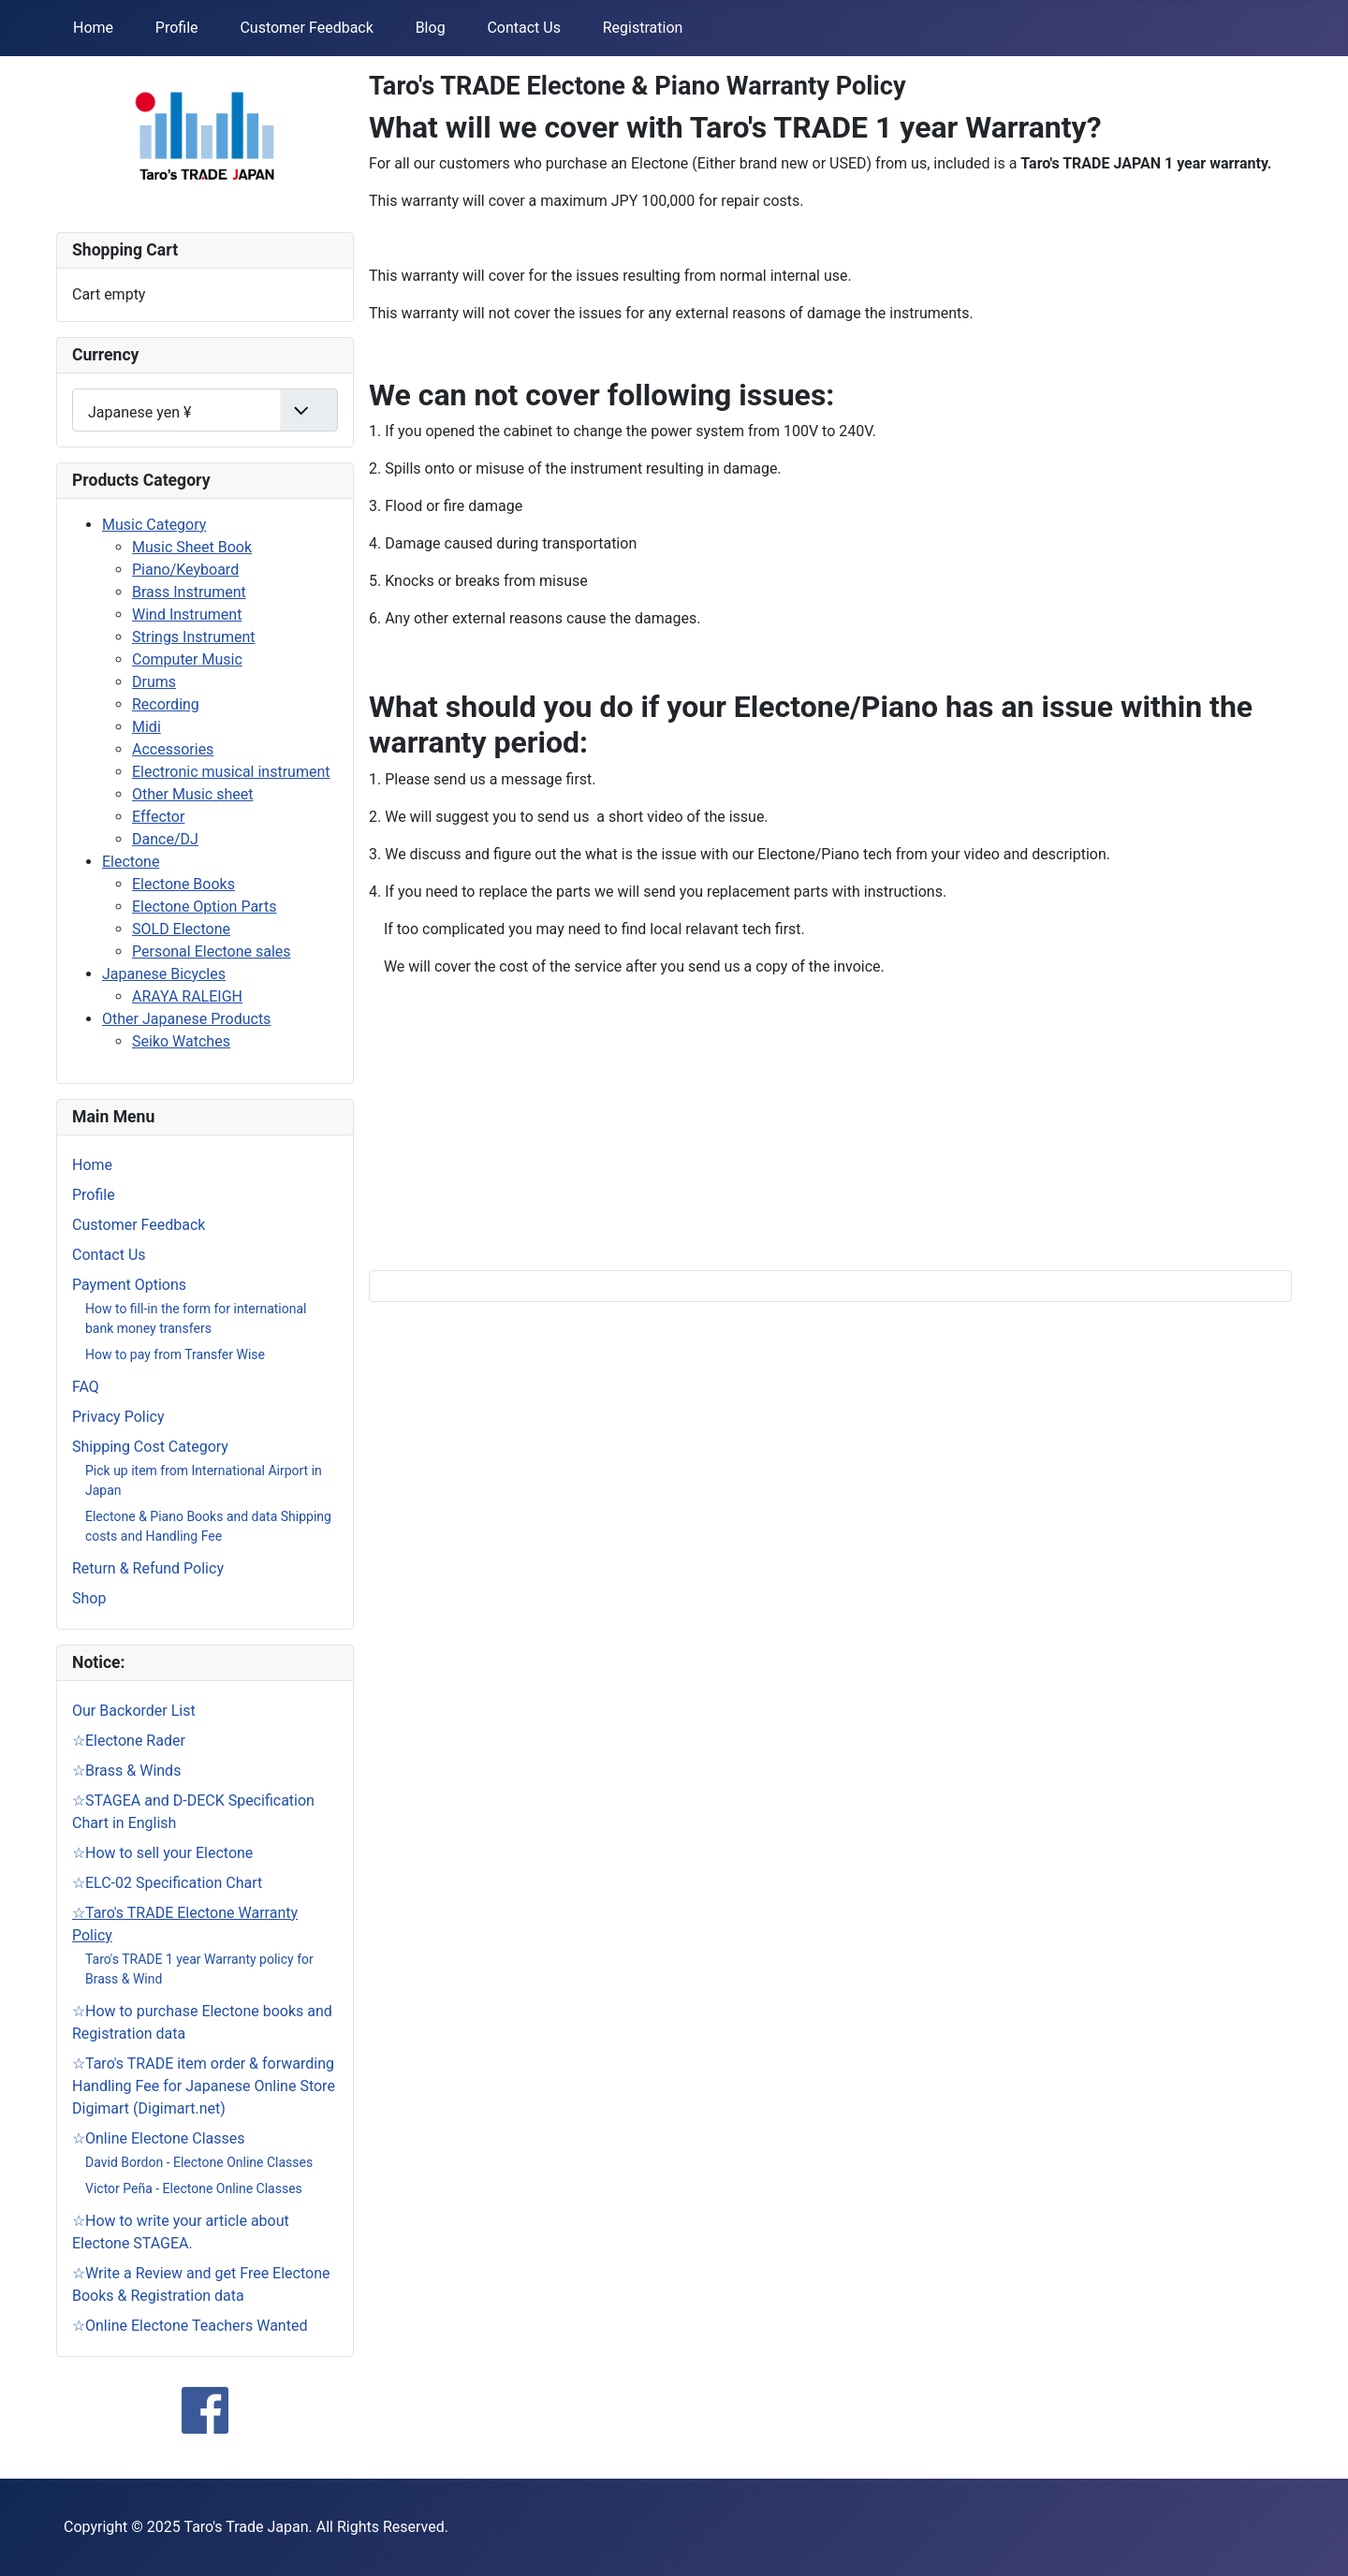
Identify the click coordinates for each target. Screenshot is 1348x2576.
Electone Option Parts (204, 906)
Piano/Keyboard (185, 569)
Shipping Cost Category (150, 1447)
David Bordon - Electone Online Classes (199, 2162)
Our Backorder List (134, 1711)
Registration (643, 28)
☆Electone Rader (128, 1740)
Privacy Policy (118, 1417)
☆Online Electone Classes (158, 2138)
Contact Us (524, 28)
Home (93, 28)
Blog (431, 28)
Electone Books (183, 884)
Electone (130, 862)
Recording (165, 704)
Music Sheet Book (192, 547)
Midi (146, 727)
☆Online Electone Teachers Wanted (189, 2325)
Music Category (154, 525)
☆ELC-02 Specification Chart (167, 1883)
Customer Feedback (306, 28)
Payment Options (129, 1285)
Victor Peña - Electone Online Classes (193, 2188)
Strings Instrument (194, 637)
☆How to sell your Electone (162, 1853)
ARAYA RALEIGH (187, 996)
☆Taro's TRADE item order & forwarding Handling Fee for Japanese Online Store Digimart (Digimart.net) (203, 2086)
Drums (154, 682)
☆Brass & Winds (126, 1770)
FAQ (85, 1387)
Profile (176, 28)
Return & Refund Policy (148, 1568)
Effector (158, 817)
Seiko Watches (181, 1041)
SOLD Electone (181, 929)
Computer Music (187, 659)
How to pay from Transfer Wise (175, 1354)
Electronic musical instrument (231, 772)
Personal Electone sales (211, 951)
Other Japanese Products (186, 1019)
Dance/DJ (165, 839)
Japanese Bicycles (164, 974)
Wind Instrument (187, 614)
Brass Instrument (189, 592)
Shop (89, 1598)
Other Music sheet (192, 794)
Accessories (172, 749)
